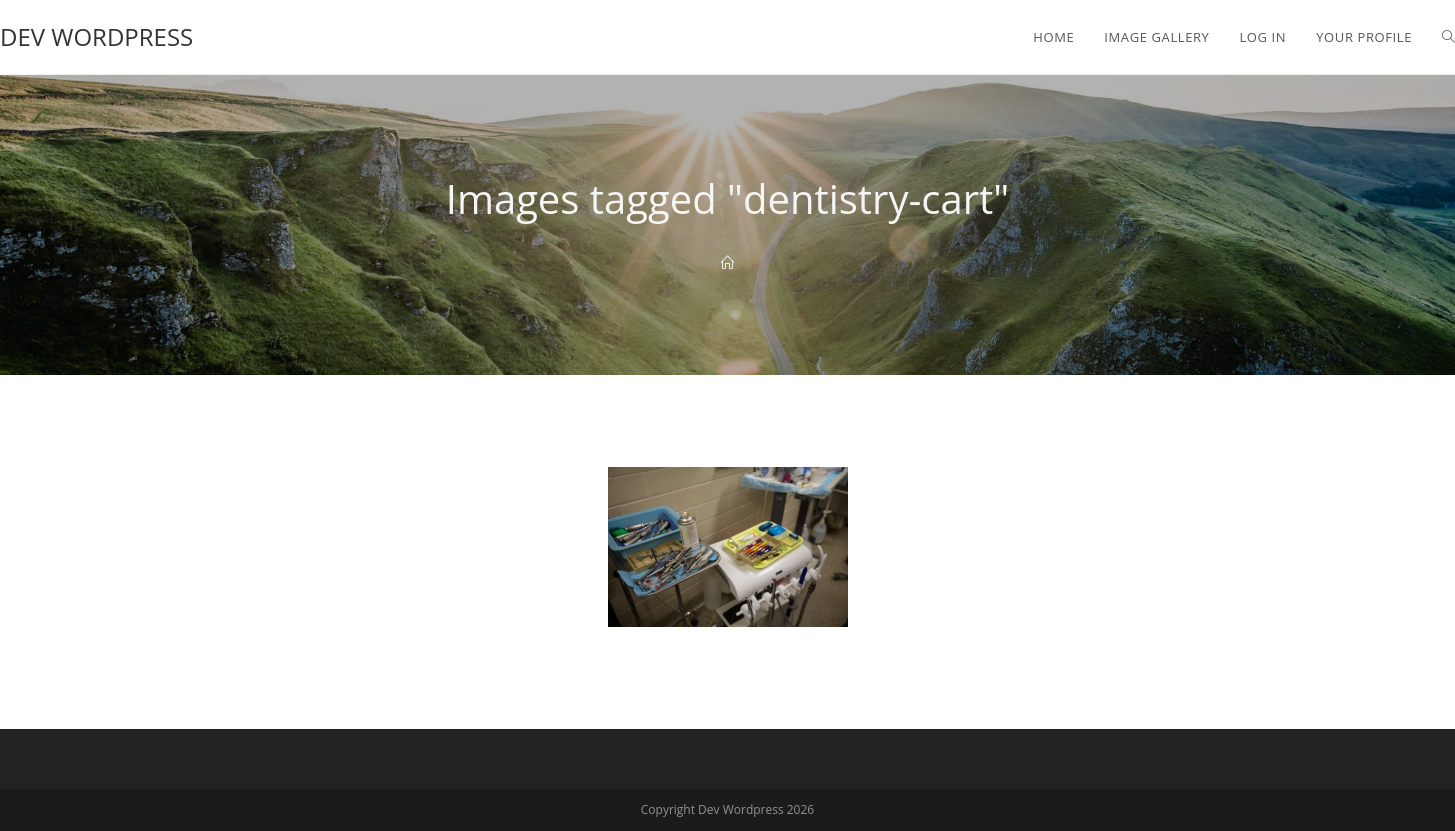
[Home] (727, 263)
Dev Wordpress (96, 36)
